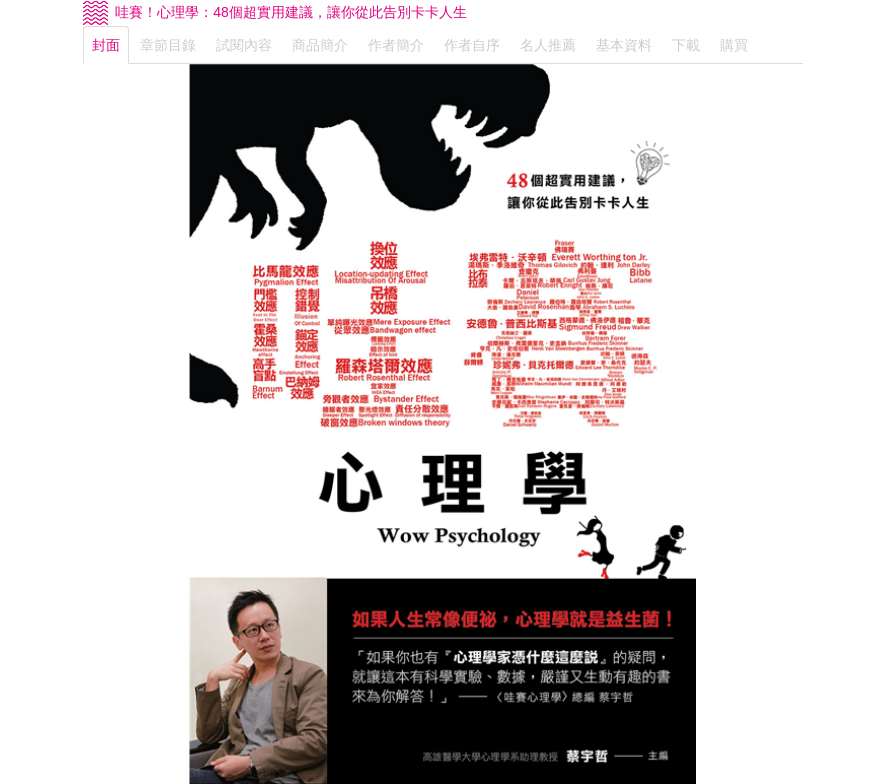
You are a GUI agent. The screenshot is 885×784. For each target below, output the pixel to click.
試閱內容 (244, 45)
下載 (686, 45)
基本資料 (624, 45)
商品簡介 (320, 45)
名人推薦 (548, 45)
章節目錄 (168, 45)
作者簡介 (396, 45)
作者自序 (472, 45)
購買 (734, 45)
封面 (106, 45)
